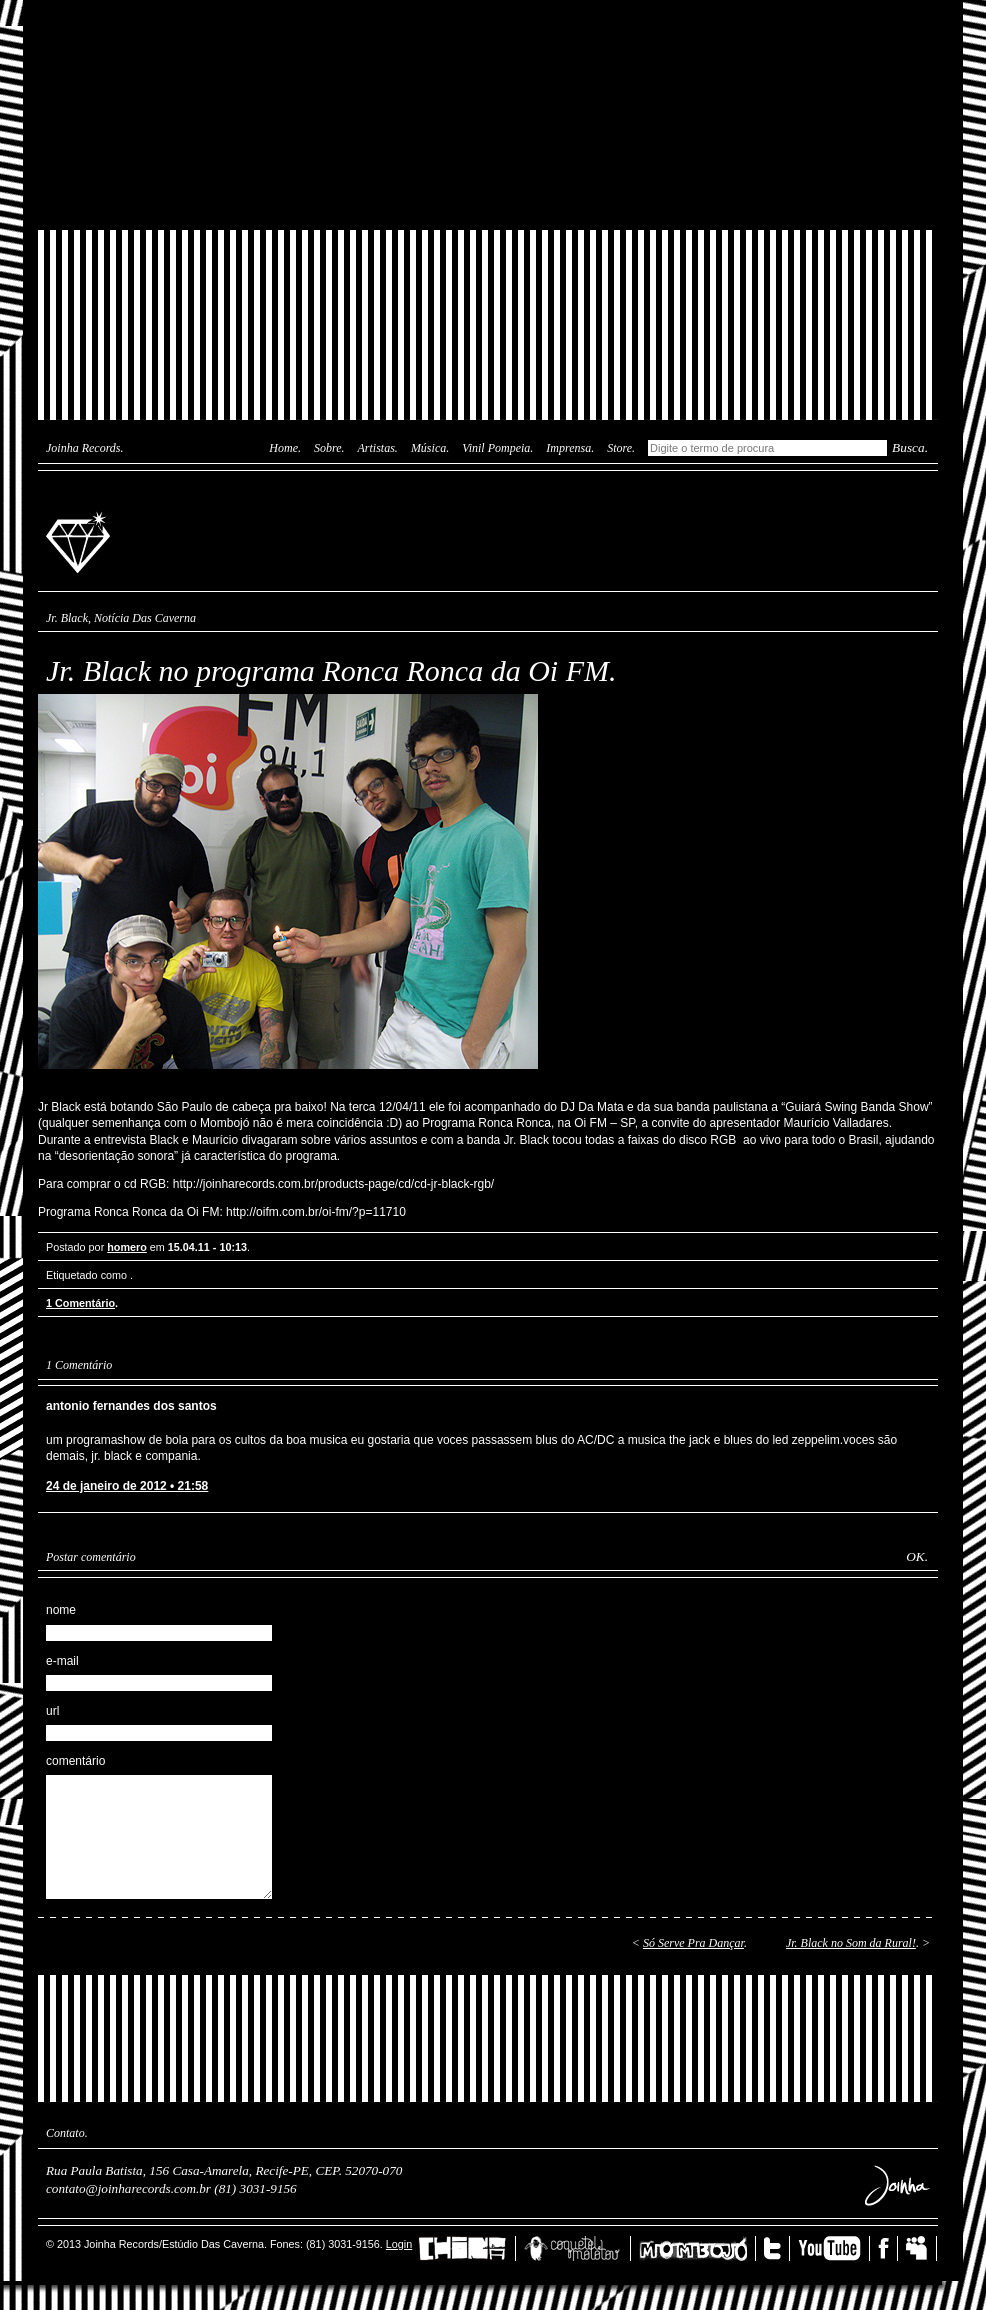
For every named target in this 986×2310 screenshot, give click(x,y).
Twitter (777, 2248)
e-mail (62, 1661)
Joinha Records (81, 541)
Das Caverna (488, 35)
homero (127, 1247)
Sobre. (329, 448)
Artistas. (378, 448)
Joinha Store (488, 185)
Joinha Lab (488, 115)
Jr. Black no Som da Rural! (851, 1943)
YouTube (834, 2248)
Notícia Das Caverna (145, 618)
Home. (285, 448)
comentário (75, 1761)
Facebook (888, 2248)
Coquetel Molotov (577, 2248)
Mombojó (697, 2248)
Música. (430, 448)
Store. (621, 448)
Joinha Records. (85, 448)
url (52, 1711)
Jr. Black (67, 618)
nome (61, 1610)
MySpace (921, 2248)
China (467, 2248)
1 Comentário (80, 1303)
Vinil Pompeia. (497, 448)
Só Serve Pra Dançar (693, 1943)
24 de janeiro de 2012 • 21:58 (127, 1486)
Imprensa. (570, 448)
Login (399, 2244)
